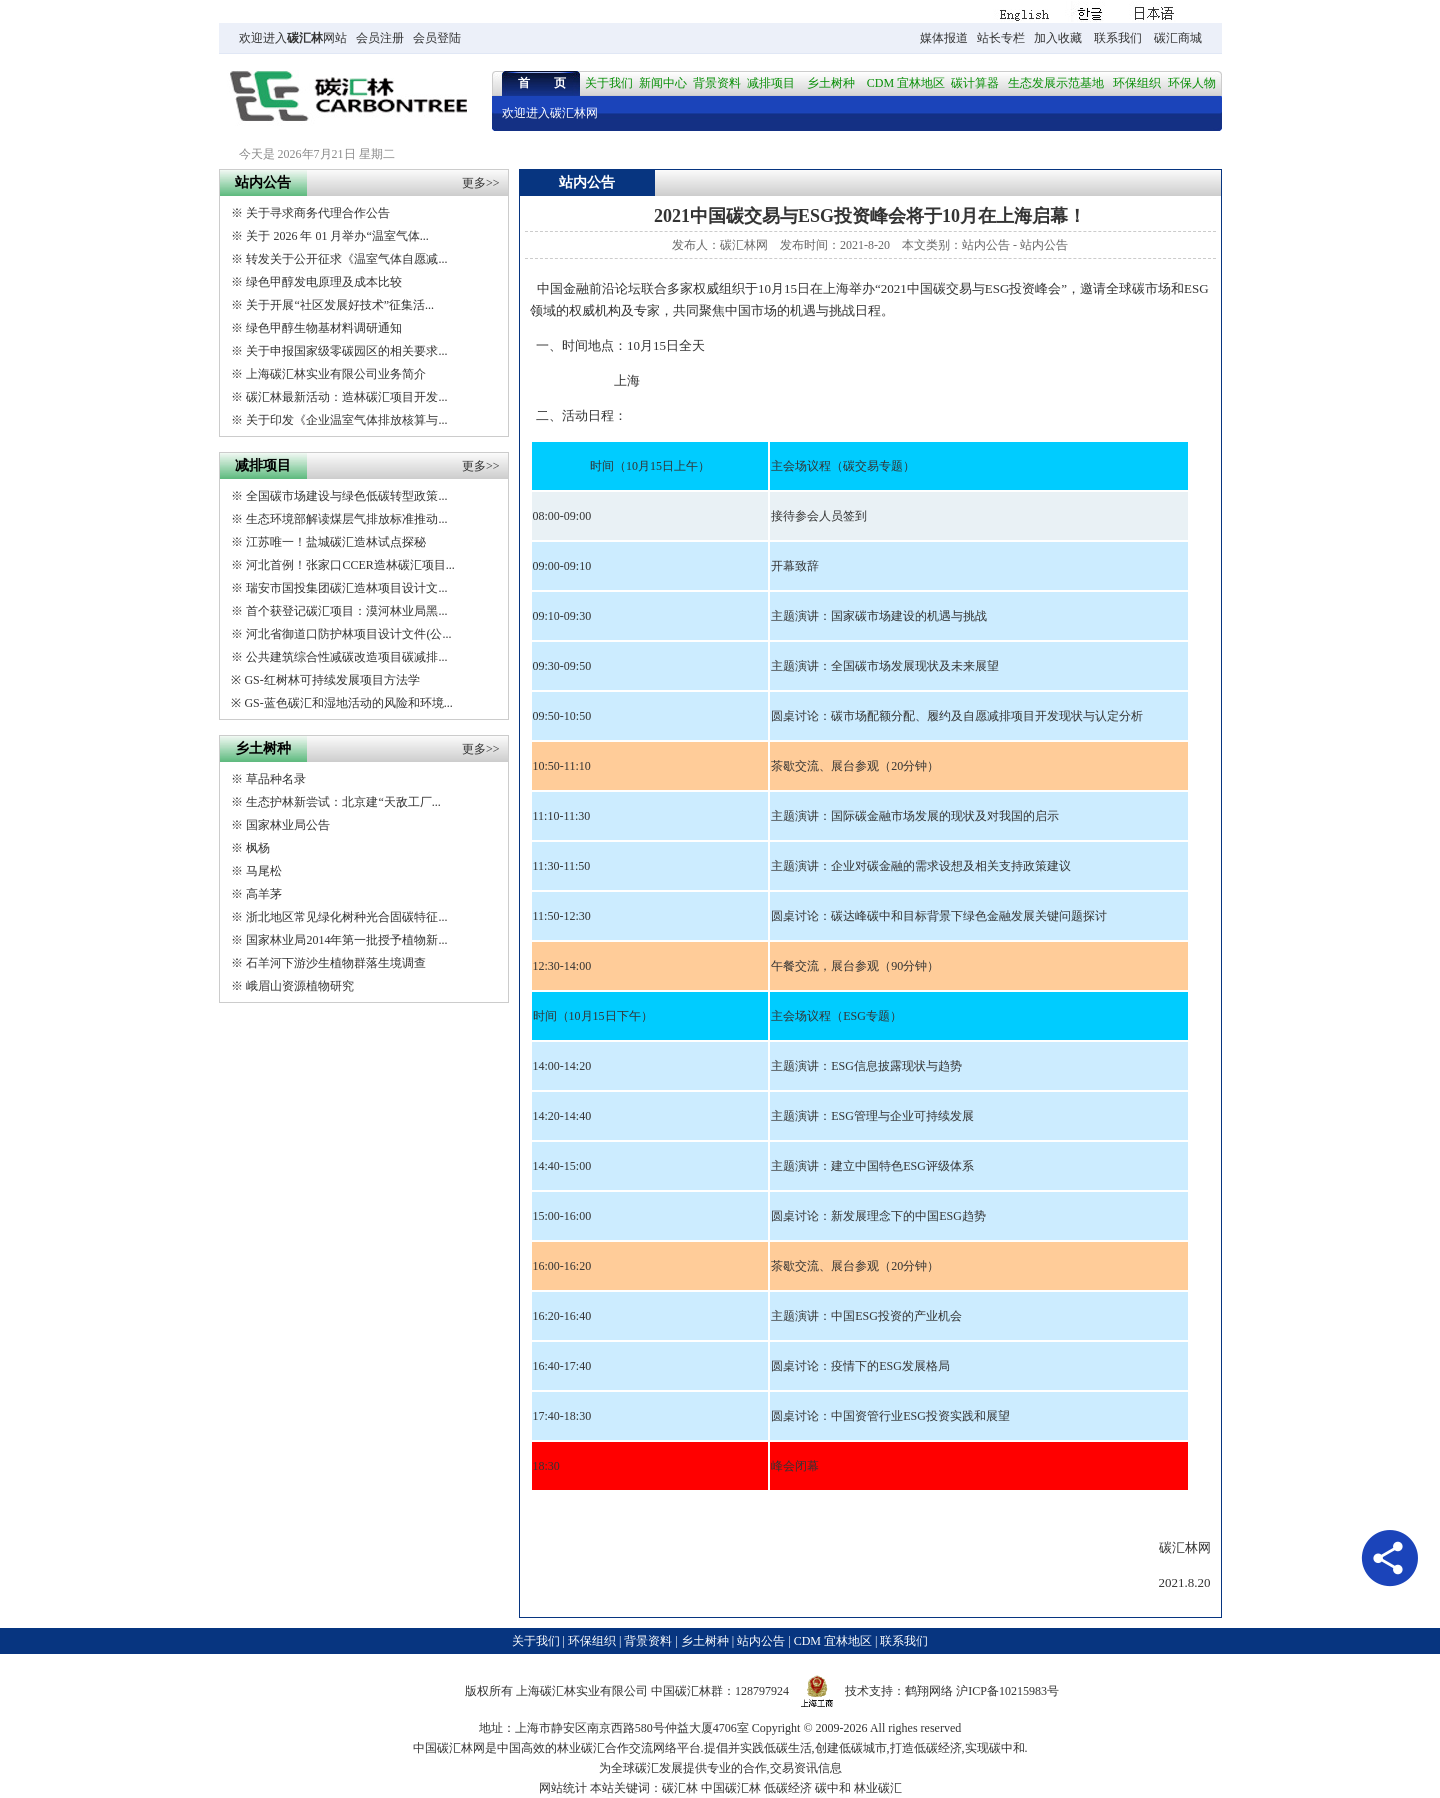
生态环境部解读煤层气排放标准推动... (346, 519)
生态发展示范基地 (1056, 83)
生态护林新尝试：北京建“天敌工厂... (343, 802)
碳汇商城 (1178, 38)
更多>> (481, 183)
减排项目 (771, 83)
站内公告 (986, 245)
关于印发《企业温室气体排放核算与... (346, 420)
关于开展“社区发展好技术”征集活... (340, 305)
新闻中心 (663, 83)
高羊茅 (264, 894)
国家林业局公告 (288, 825)
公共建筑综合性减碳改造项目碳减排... (346, 657)
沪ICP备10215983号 (1007, 1691)
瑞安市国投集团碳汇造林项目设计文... (346, 588)
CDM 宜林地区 (906, 83)
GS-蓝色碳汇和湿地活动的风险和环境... (348, 703)
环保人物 (1192, 83)
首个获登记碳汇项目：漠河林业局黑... (346, 611)
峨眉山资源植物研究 (300, 986)
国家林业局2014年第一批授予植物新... (346, 940)
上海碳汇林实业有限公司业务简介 (336, 374)
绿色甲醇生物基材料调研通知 (324, 328)
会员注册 (380, 38)
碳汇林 (305, 38)
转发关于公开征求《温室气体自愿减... (346, 259)
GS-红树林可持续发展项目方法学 (331, 680)
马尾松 (264, 871)
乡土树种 (831, 83)
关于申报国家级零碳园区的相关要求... (346, 351)
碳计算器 (975, 83)
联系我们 (1118, 38)
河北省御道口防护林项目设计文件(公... (348, 634)
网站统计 (563, 1788)
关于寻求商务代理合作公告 (318, 213)
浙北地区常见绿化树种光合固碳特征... (346, 917)
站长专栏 (1001, 38)
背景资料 (717, 83)
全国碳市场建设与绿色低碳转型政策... (346, 496)
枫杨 (258, 848)
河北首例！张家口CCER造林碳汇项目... (350, 565)
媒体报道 (944, 38)
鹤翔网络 (929, 1691)
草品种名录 (276, 779)
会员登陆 (437, 38)
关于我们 (609, 83)
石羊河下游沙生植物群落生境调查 (336, 963)
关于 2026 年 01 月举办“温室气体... (337, 236)
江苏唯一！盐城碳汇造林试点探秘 (336, 542)
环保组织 (1137, 83)
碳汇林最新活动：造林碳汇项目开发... (346, 397)
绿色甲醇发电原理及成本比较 (324, 282)
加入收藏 (1058, 38)
